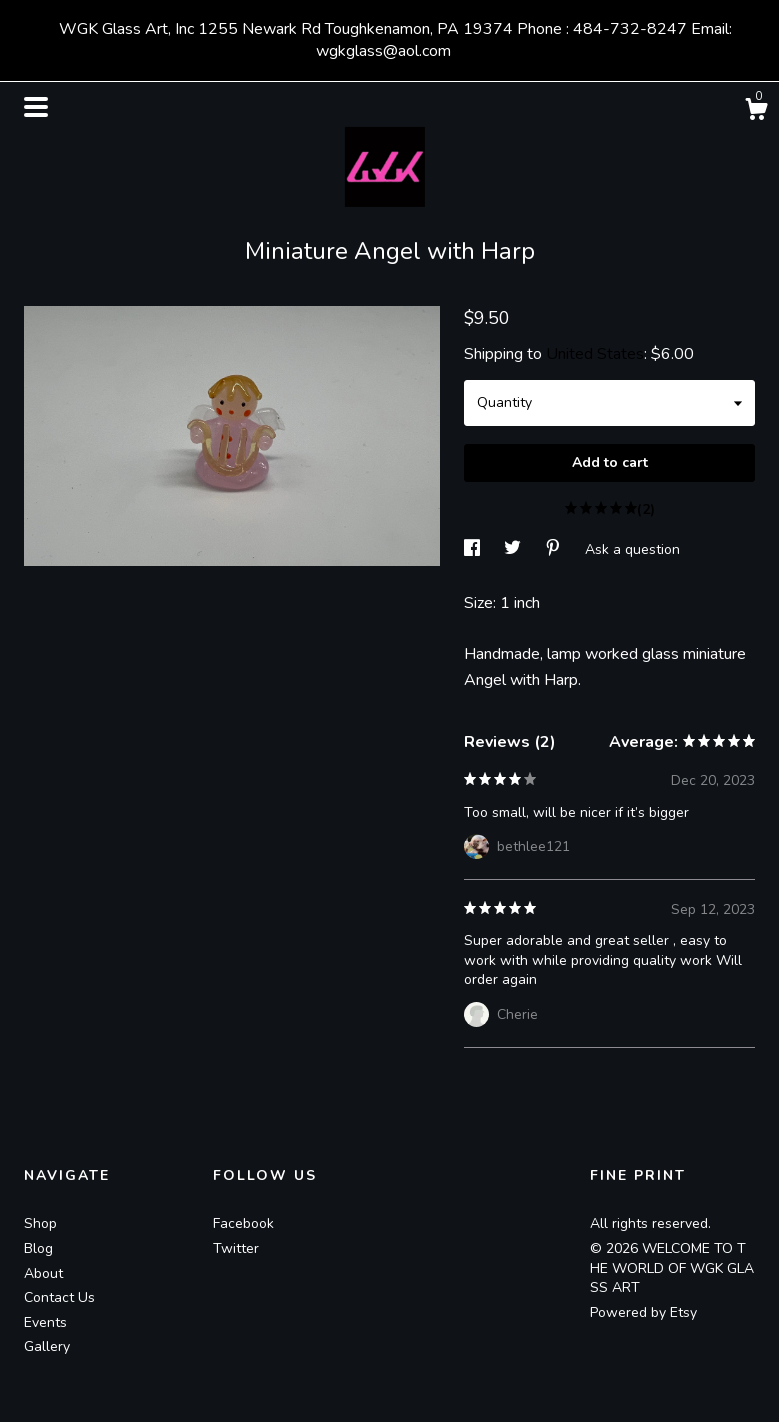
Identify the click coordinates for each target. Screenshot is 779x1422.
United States (595, 354)
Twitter (236, 1248)
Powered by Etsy (643, 1312)
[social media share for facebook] (474, 548)
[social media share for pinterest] (555, 548)
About (43, 1273)
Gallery (47, 1346)
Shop (40, 1223)
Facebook (243, 1223)
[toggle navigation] (36, 107)
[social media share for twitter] (514, 548)
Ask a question (632, 548)
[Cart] (756, 112)
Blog (38, 1248)
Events (45, 1322)
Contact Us (59, 1297)
